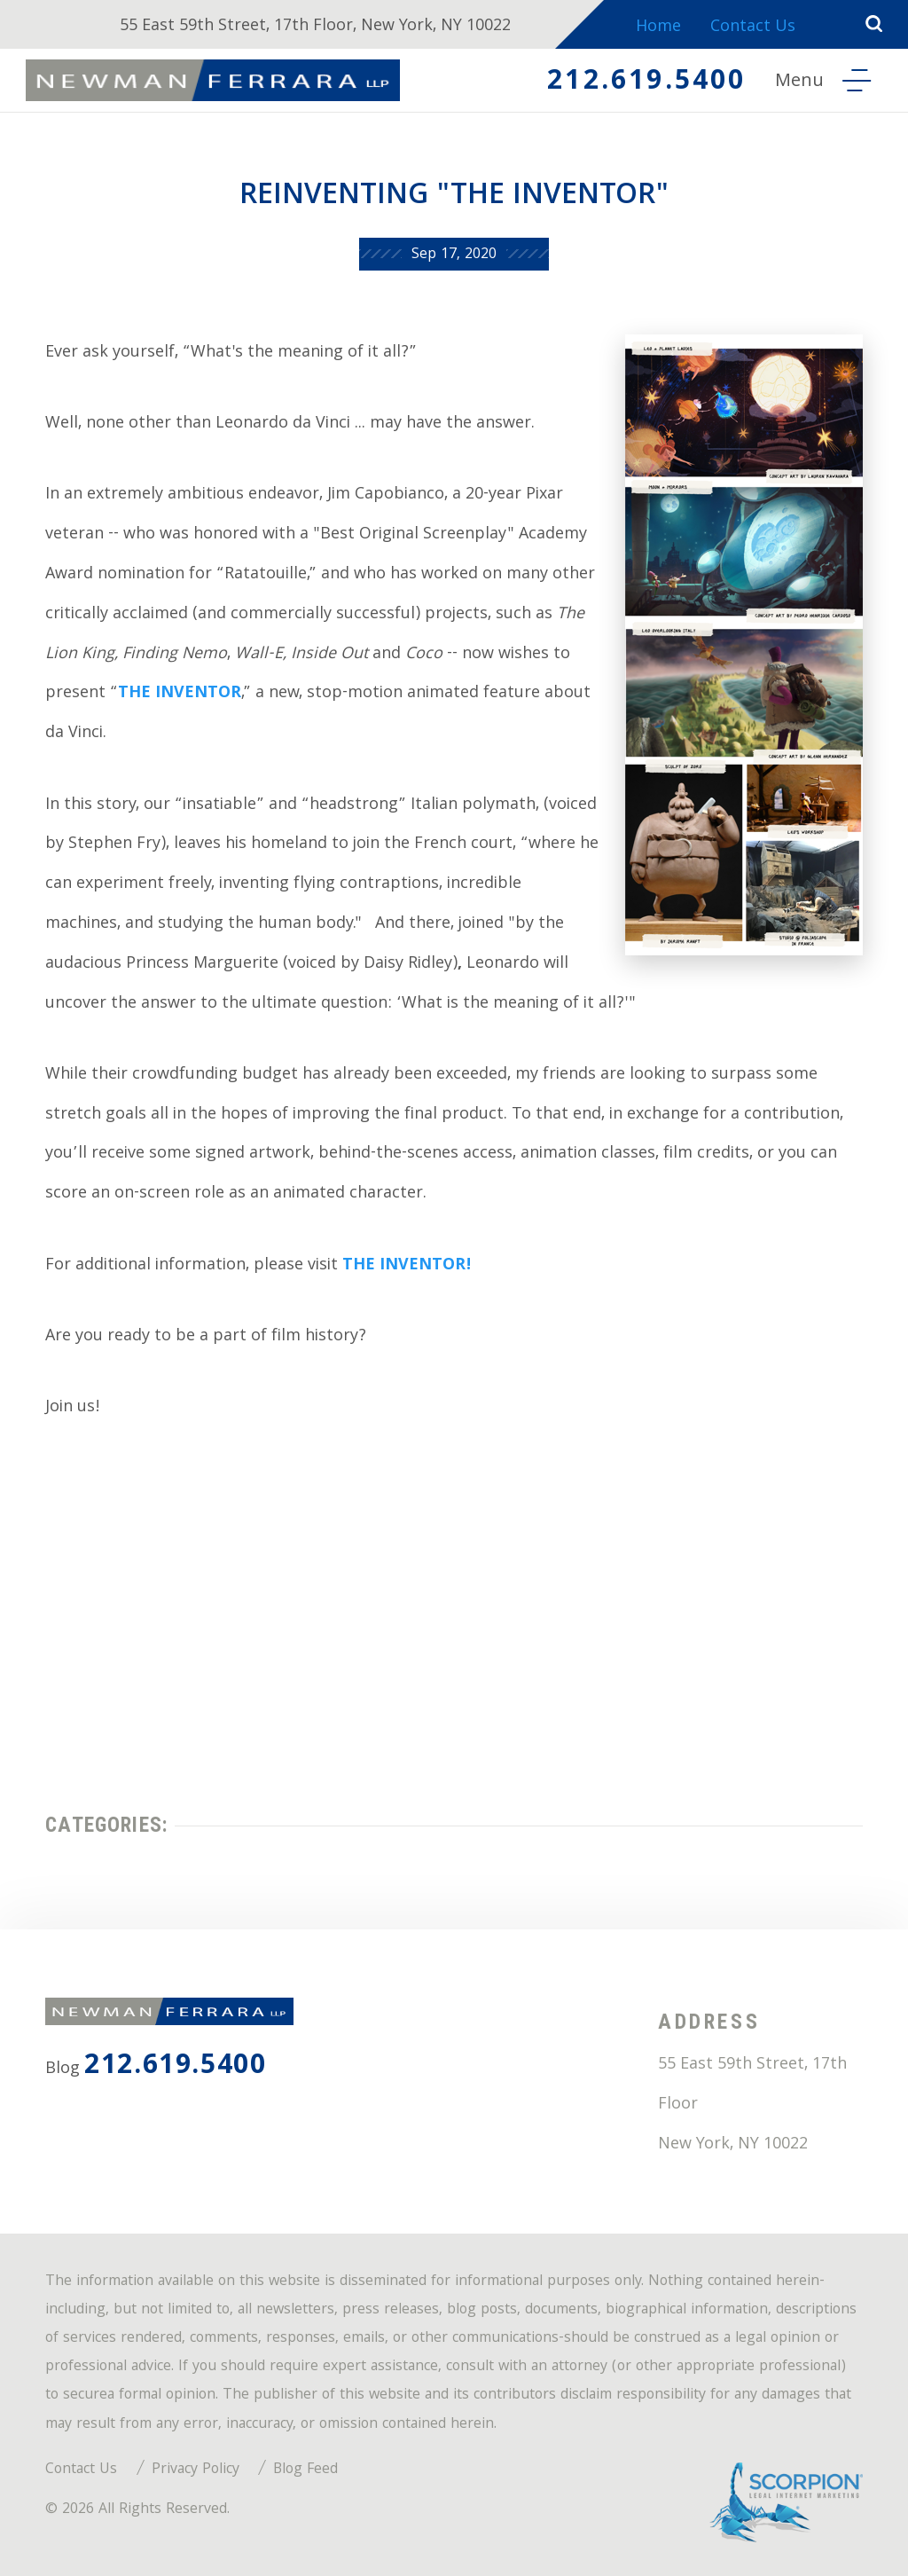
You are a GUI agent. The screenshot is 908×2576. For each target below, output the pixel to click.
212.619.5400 (646, 83)
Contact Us (752, 28)
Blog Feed (305, 2470)
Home (658, 28)
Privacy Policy (195, 2470)
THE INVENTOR (179, 694)
